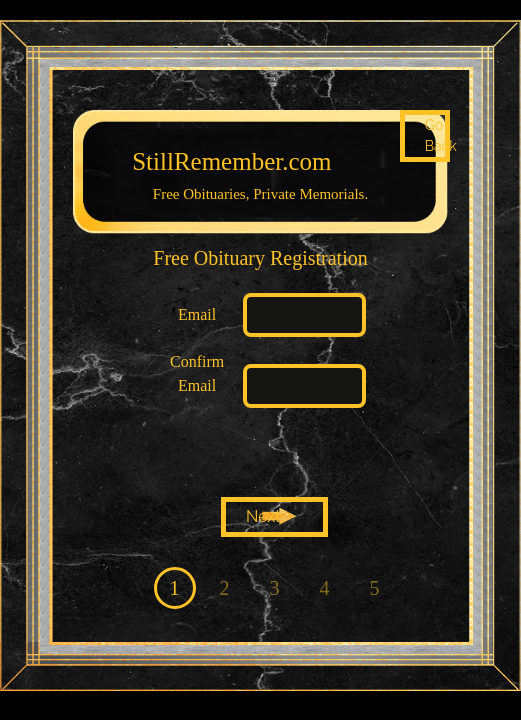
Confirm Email (197, 373)
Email (197, 314)
